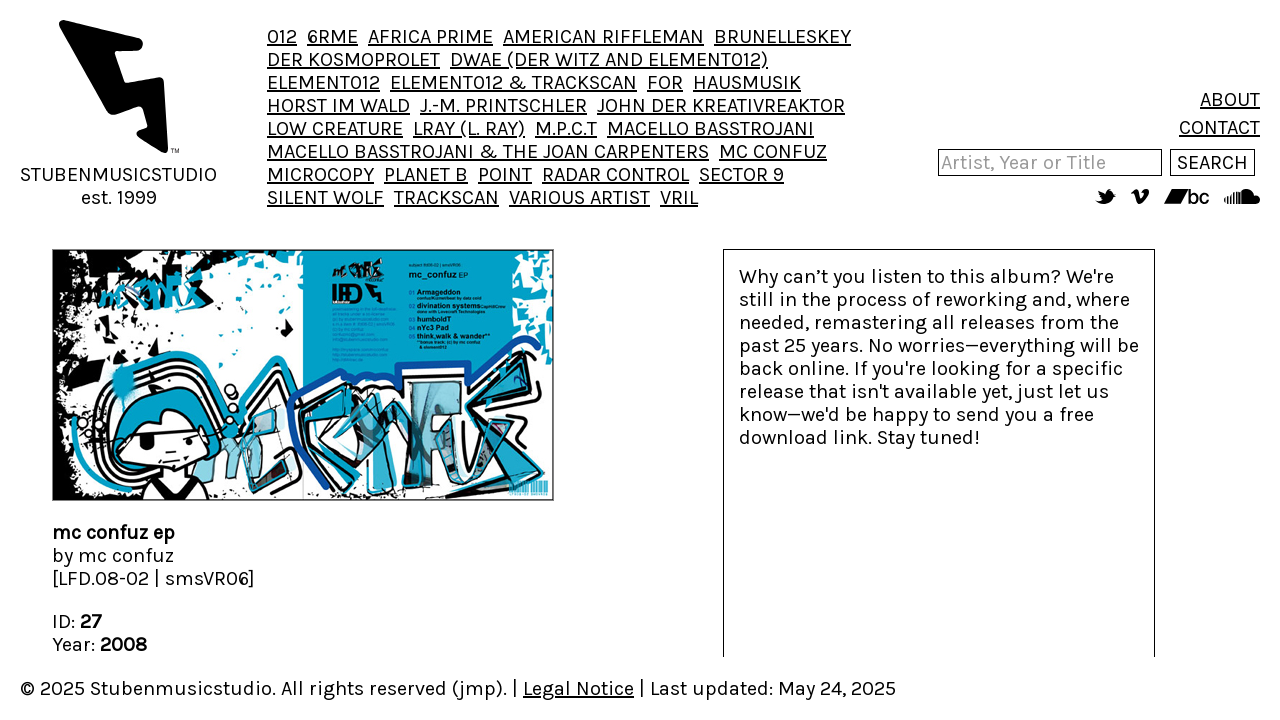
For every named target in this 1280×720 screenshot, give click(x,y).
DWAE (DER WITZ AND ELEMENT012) (609, 59)
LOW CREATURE (335, 128)
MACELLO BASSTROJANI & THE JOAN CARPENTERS (488, 151)
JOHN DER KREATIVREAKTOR (721, 105)
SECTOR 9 (741, 174)
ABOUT (1230, 99)
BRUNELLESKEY (782, 36)
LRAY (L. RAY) (469, 128)
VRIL (679, 197)
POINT (505, 174)
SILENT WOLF (325, 197)
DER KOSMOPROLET (353, 59)
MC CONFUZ (773, 151)
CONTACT (1219, 127)
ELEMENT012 (323, 82)
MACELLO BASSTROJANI (710, 128)
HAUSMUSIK (747, 82)
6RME (332, 36)
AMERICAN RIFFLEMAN (603, 36)
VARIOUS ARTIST (579, 197)
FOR (665, 82)
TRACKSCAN (446, 197)
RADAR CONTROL (615, 174)
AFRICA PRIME (430, 36)
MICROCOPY (320, 174)
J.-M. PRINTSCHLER (503, 105)
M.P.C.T (566, 128)
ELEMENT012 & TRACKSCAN (513, 82)
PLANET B (426, 174)
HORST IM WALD (338, 105)
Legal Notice (578, 688)
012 (282, 36)
